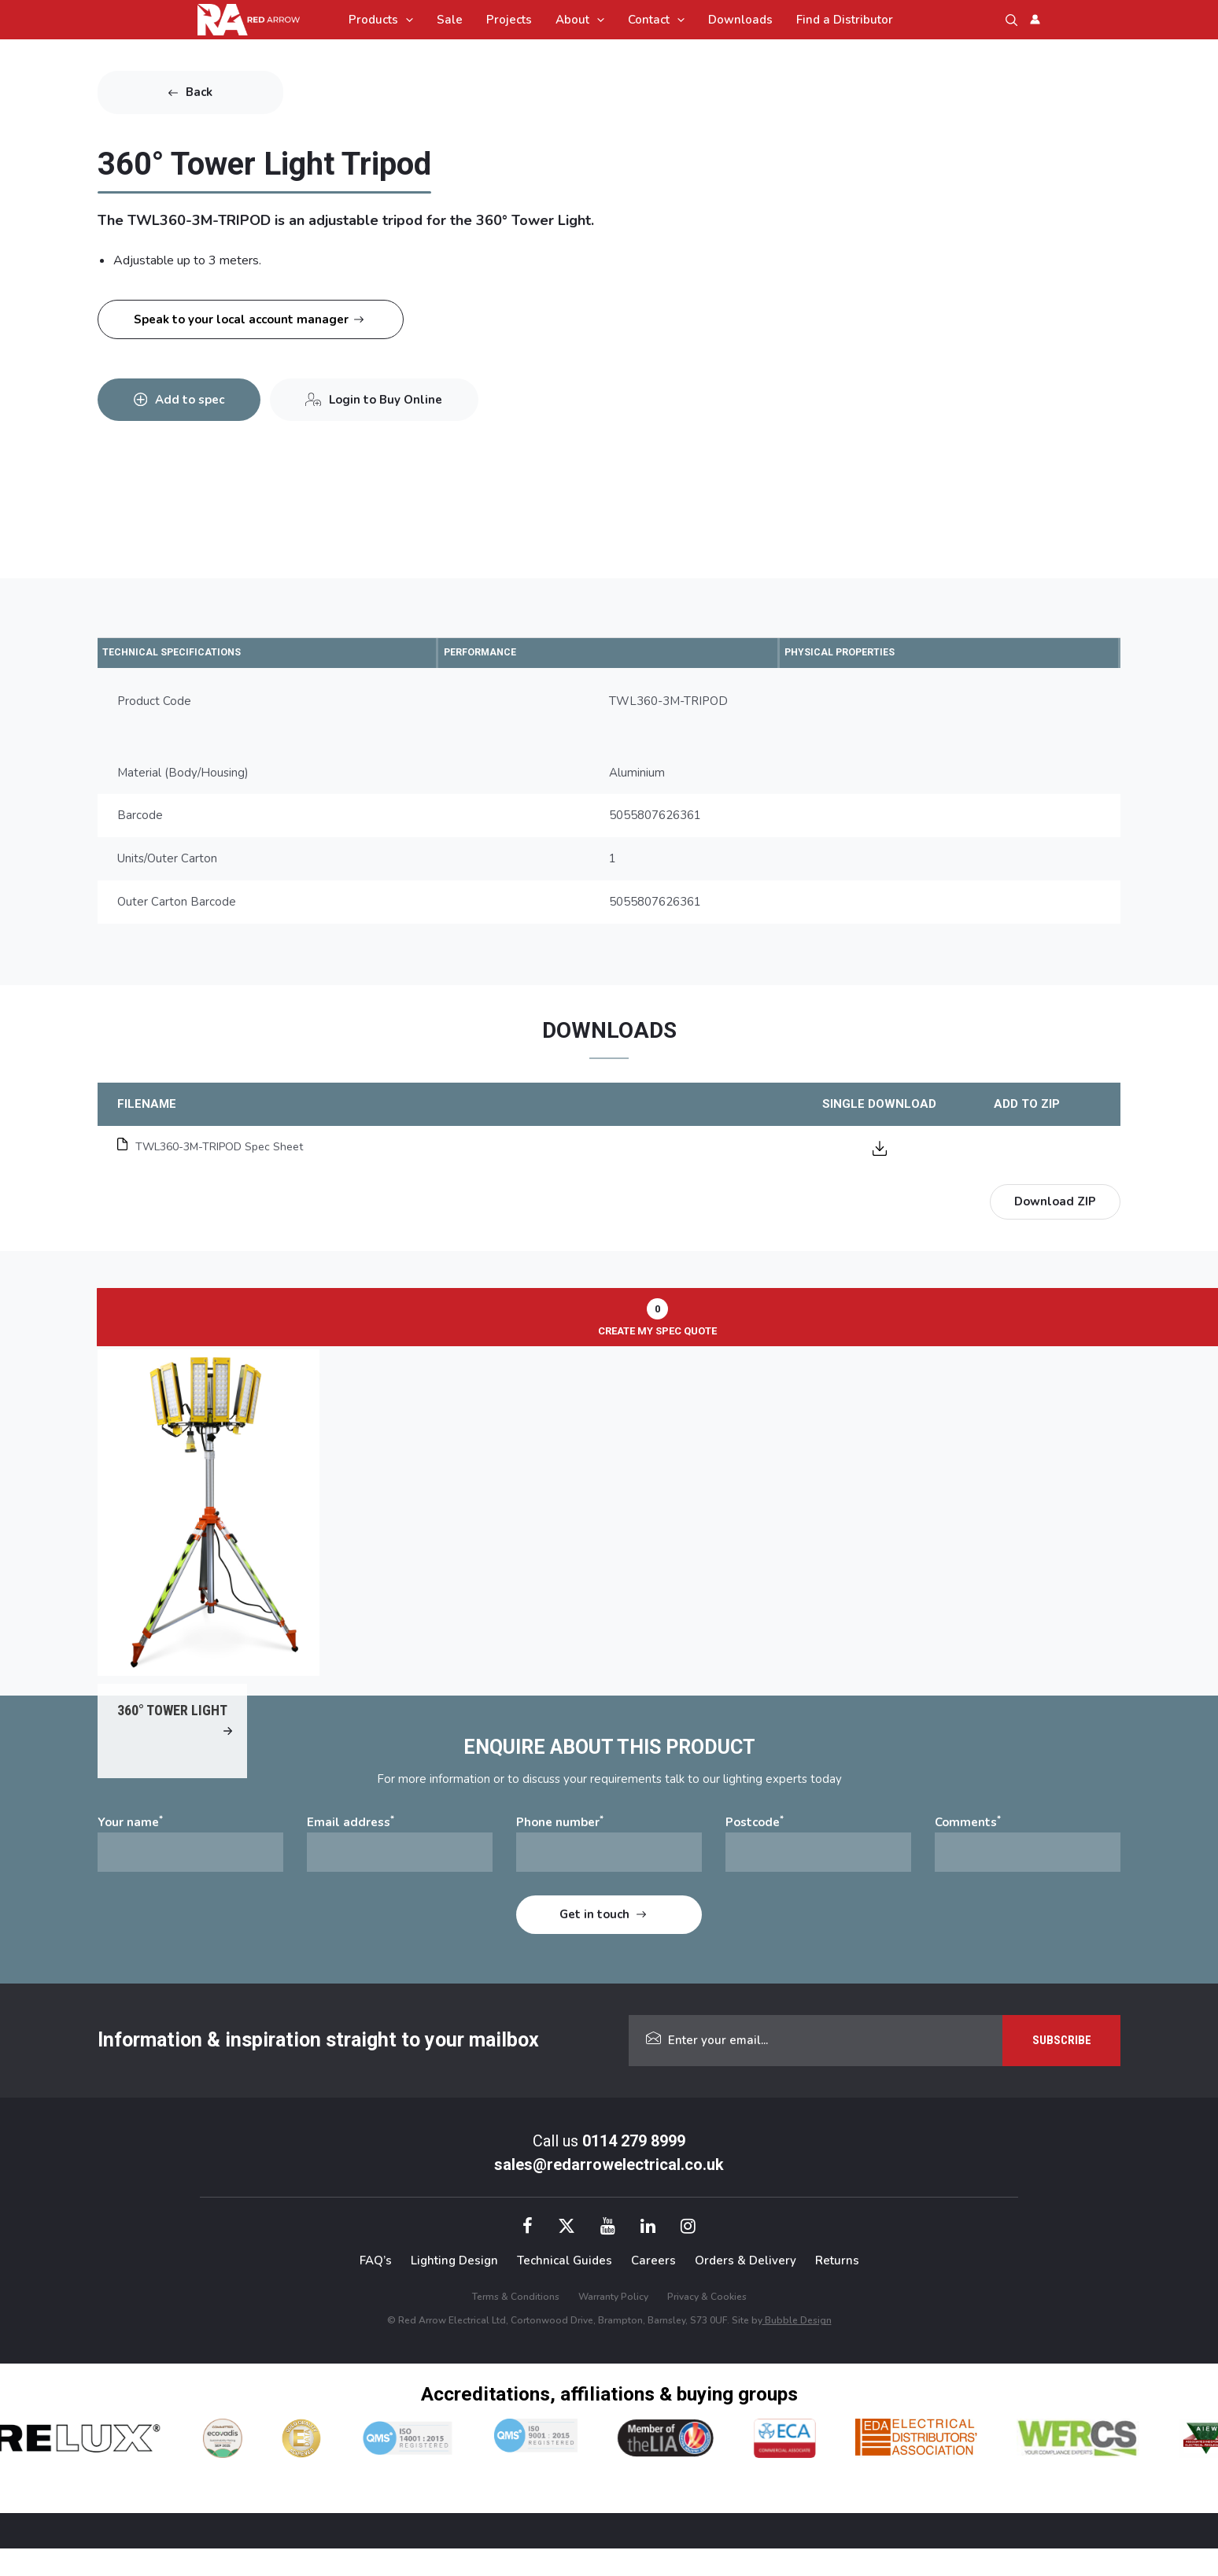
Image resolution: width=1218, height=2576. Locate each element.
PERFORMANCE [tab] (499, 653)
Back (199, 92)
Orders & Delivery (745, 2289)
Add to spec (196, 389)
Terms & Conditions (515, 2324)
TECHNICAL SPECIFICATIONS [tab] (197, 653)
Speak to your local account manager (241, 319)
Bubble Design (797, 2348)
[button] (1011, 20)
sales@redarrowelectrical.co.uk (609, 2192)
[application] (405, 19)
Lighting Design (454, 2289)
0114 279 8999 (633, 2168)
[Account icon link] (1035, 19)
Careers (653, 2289)
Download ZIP (1055, 1204)
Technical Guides (564, 2289)
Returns (837, 2289)
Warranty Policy (613, 2324)
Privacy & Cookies (707, 2324)
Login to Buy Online (407, 389)
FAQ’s (376, 2289)
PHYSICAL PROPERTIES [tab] (863, 653)
